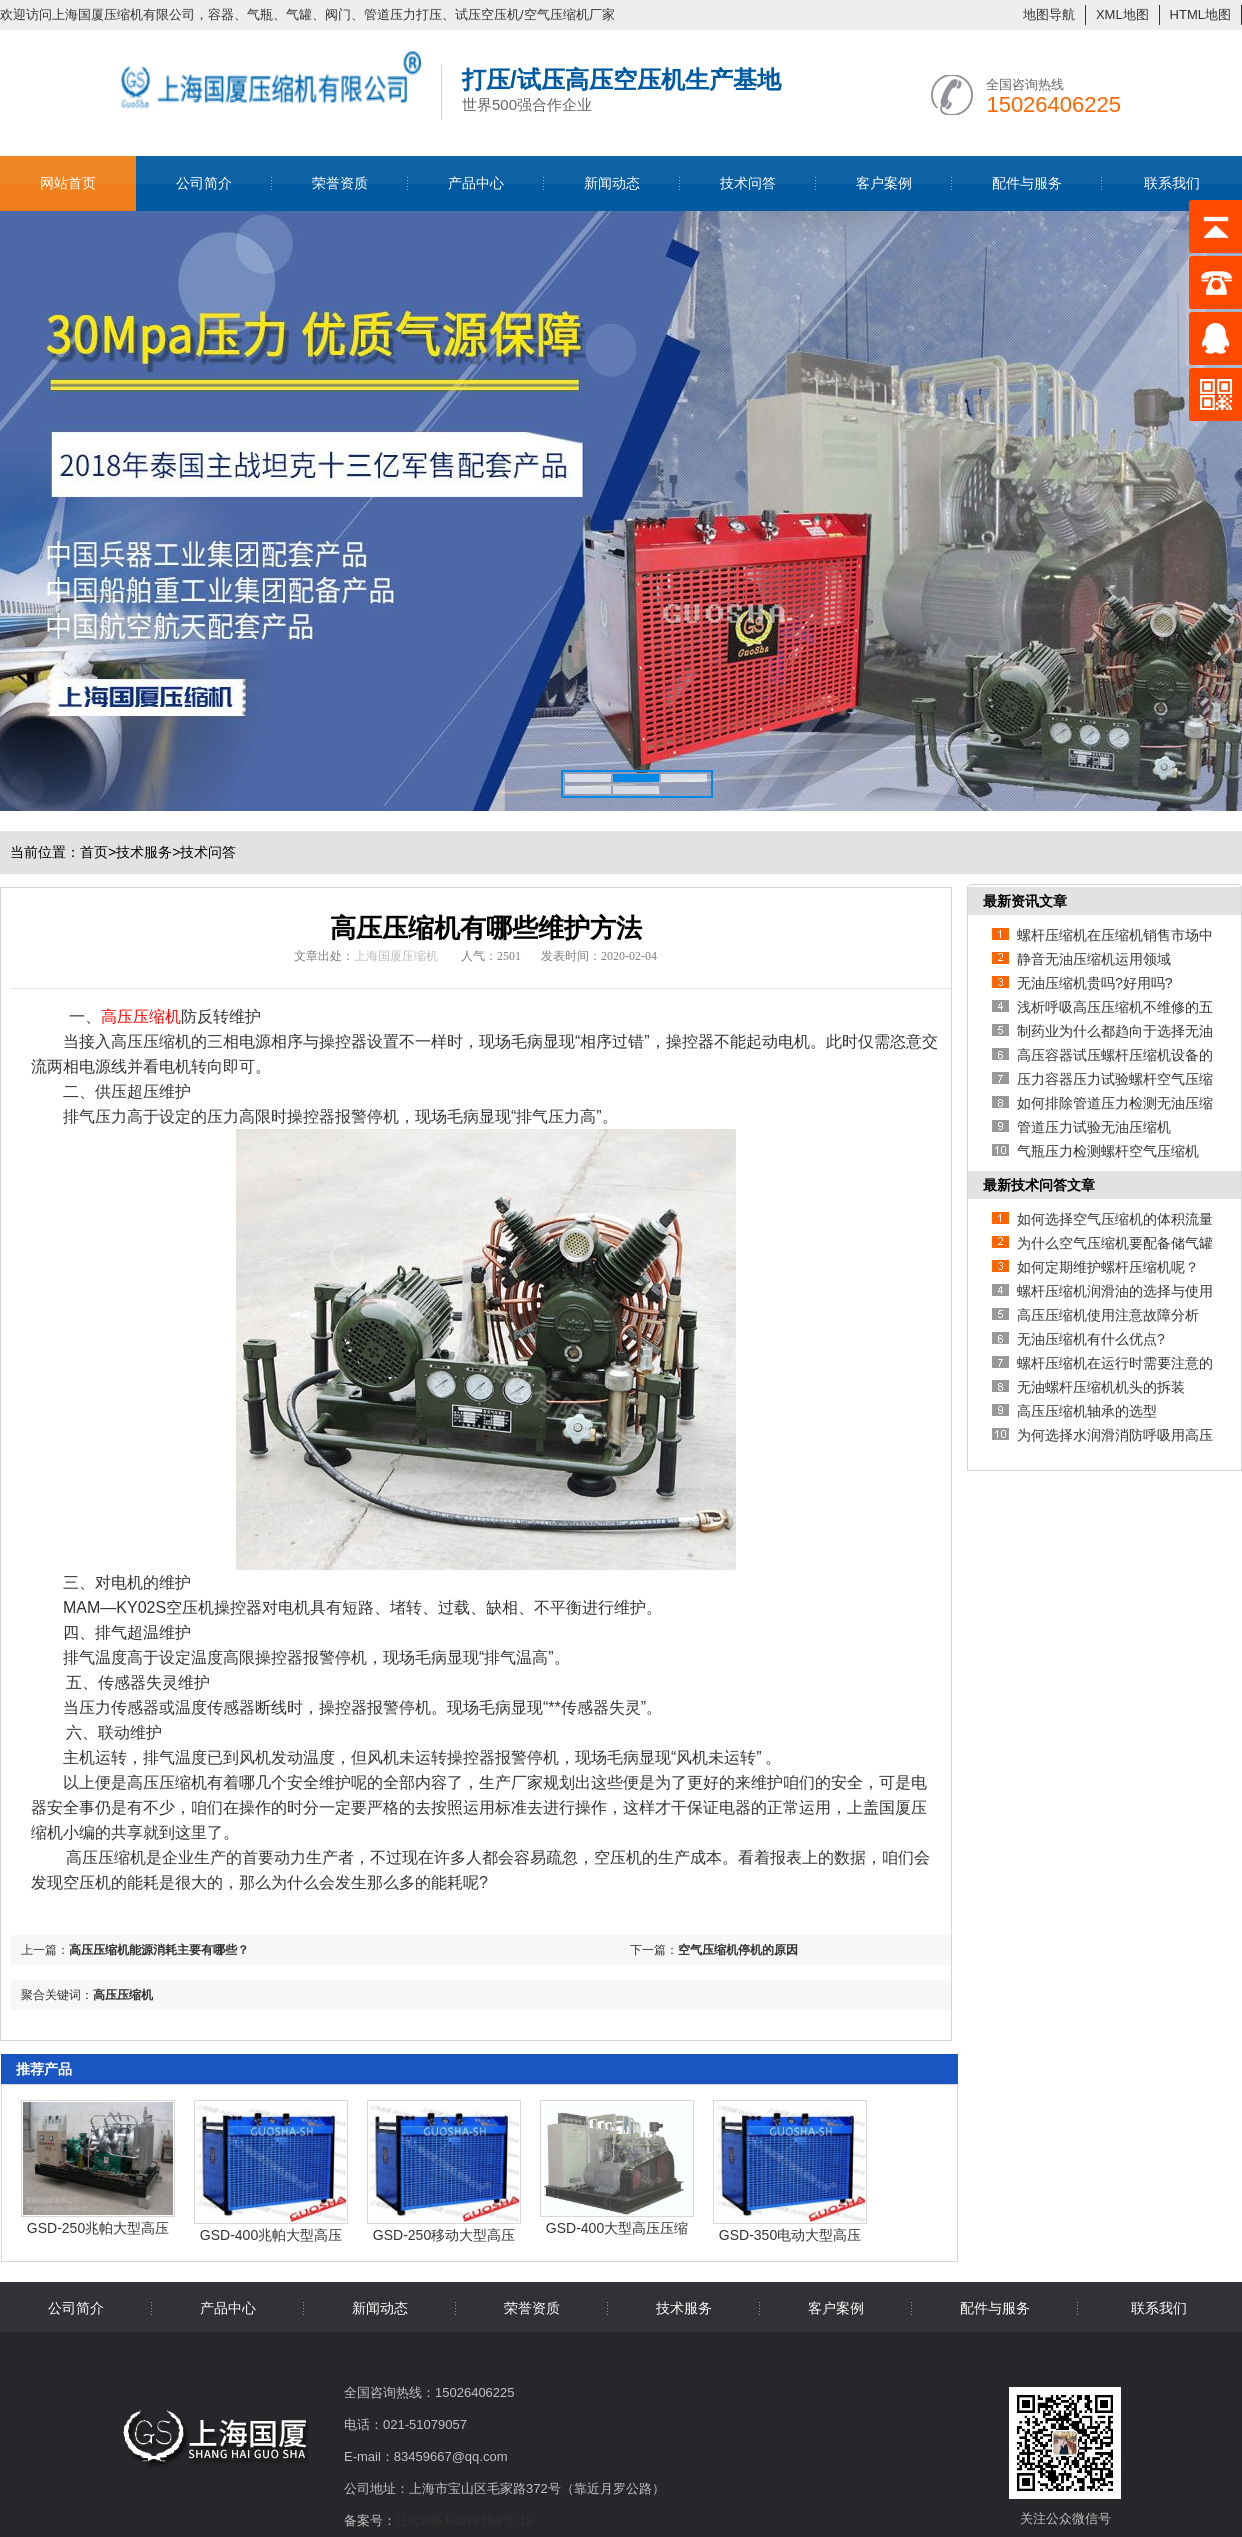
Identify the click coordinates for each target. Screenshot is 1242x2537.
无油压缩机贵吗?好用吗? (1095, 983)
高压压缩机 (123, 1995)
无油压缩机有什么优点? (1091, 1339)
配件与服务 (1027, 183)
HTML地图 (1200, 14)
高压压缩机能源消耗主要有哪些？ (159, 1950)
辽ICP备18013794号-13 (464, 2520)
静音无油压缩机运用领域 (1094, 959)
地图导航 (1049, 14)
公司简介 (204, 183)
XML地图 (1122, 14)
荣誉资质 (340, 183)
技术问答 (748, 183)
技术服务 (144, 852)
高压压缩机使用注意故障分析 (1108, 1315)
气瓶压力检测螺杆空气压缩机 (1108, 1151)
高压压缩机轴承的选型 (1087, 1411)
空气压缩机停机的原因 (738, 1950)
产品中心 (476, 183)
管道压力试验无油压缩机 (1094, 1127)
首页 (98, 852)
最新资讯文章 (1025, 901)
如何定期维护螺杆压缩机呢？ (1108, 1267)
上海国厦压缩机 (396, 956)
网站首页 (68, 183)
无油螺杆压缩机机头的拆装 (1101, 1387)
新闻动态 (612, 183)
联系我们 (1172, 183)
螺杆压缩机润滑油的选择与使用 (1115, 1291)
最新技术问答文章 (1039, 1185)
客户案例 (884, 183)
